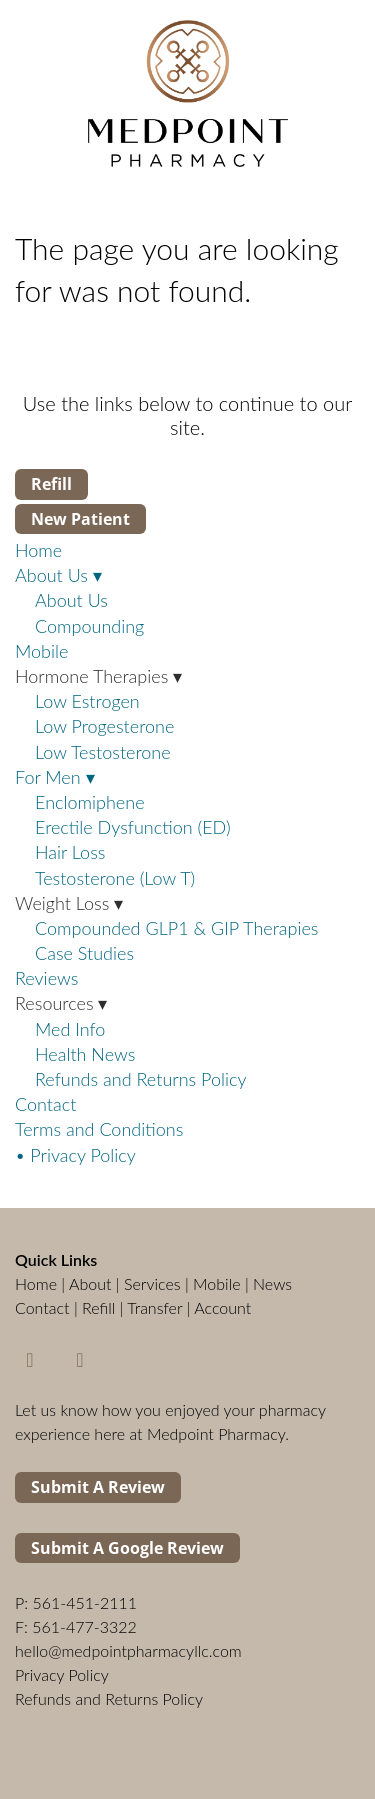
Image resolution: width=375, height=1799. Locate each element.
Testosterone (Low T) (115, 878)
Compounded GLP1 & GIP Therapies (177, 928)
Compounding (89, 626)
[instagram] (80, 1359)
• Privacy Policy (75, 1155)
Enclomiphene (90, 802)
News (272, 1283)
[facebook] (30, 1359)
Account (222, 1307)
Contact (45, 1104)
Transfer (154, 1307)
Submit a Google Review (127, 1548)
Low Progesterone (104, 726)
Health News (85, 1054)
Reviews (46, 978)
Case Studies (84, 953)
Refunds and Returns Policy (140, 1079)
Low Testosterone (103, 752)
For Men (55, 777)
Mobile (41, 651)
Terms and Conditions (99, 1129)
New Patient (80, 519)
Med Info (70, 1029)
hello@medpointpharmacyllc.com (128, 1650)
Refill (51, 484)
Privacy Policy (62, 1674)
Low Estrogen (87, 701)
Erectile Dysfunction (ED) (133, 827)
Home (38, 550)
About (90, 1283)
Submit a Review (98, 1487)
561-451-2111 (84, 1602)
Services (152, 1283)
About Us (58, 575)
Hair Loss (70, 852)
